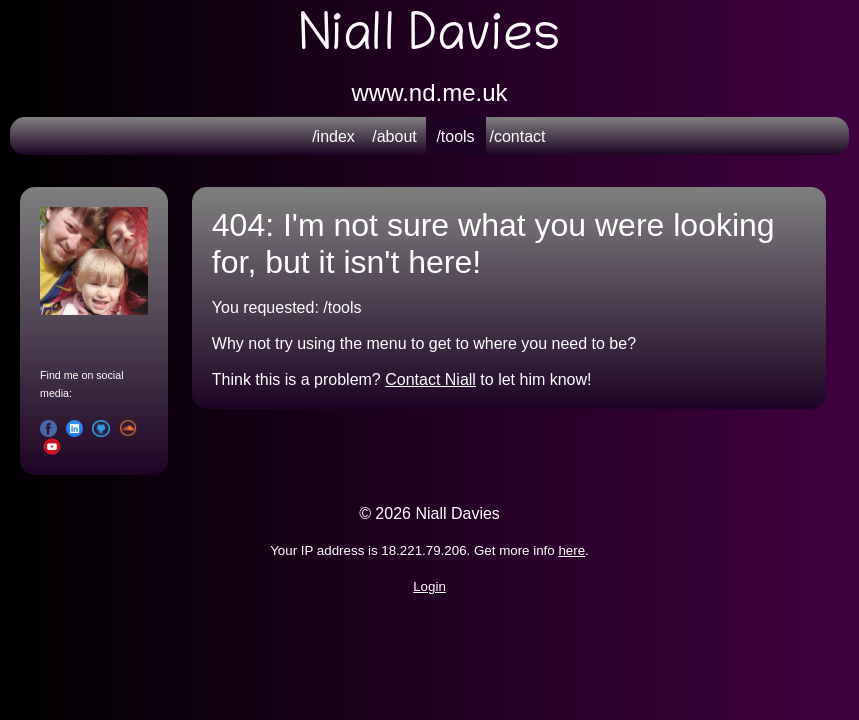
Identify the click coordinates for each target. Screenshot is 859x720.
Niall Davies (429, 39)
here (571, 550)
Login (429, 586)
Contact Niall (430, 379)
